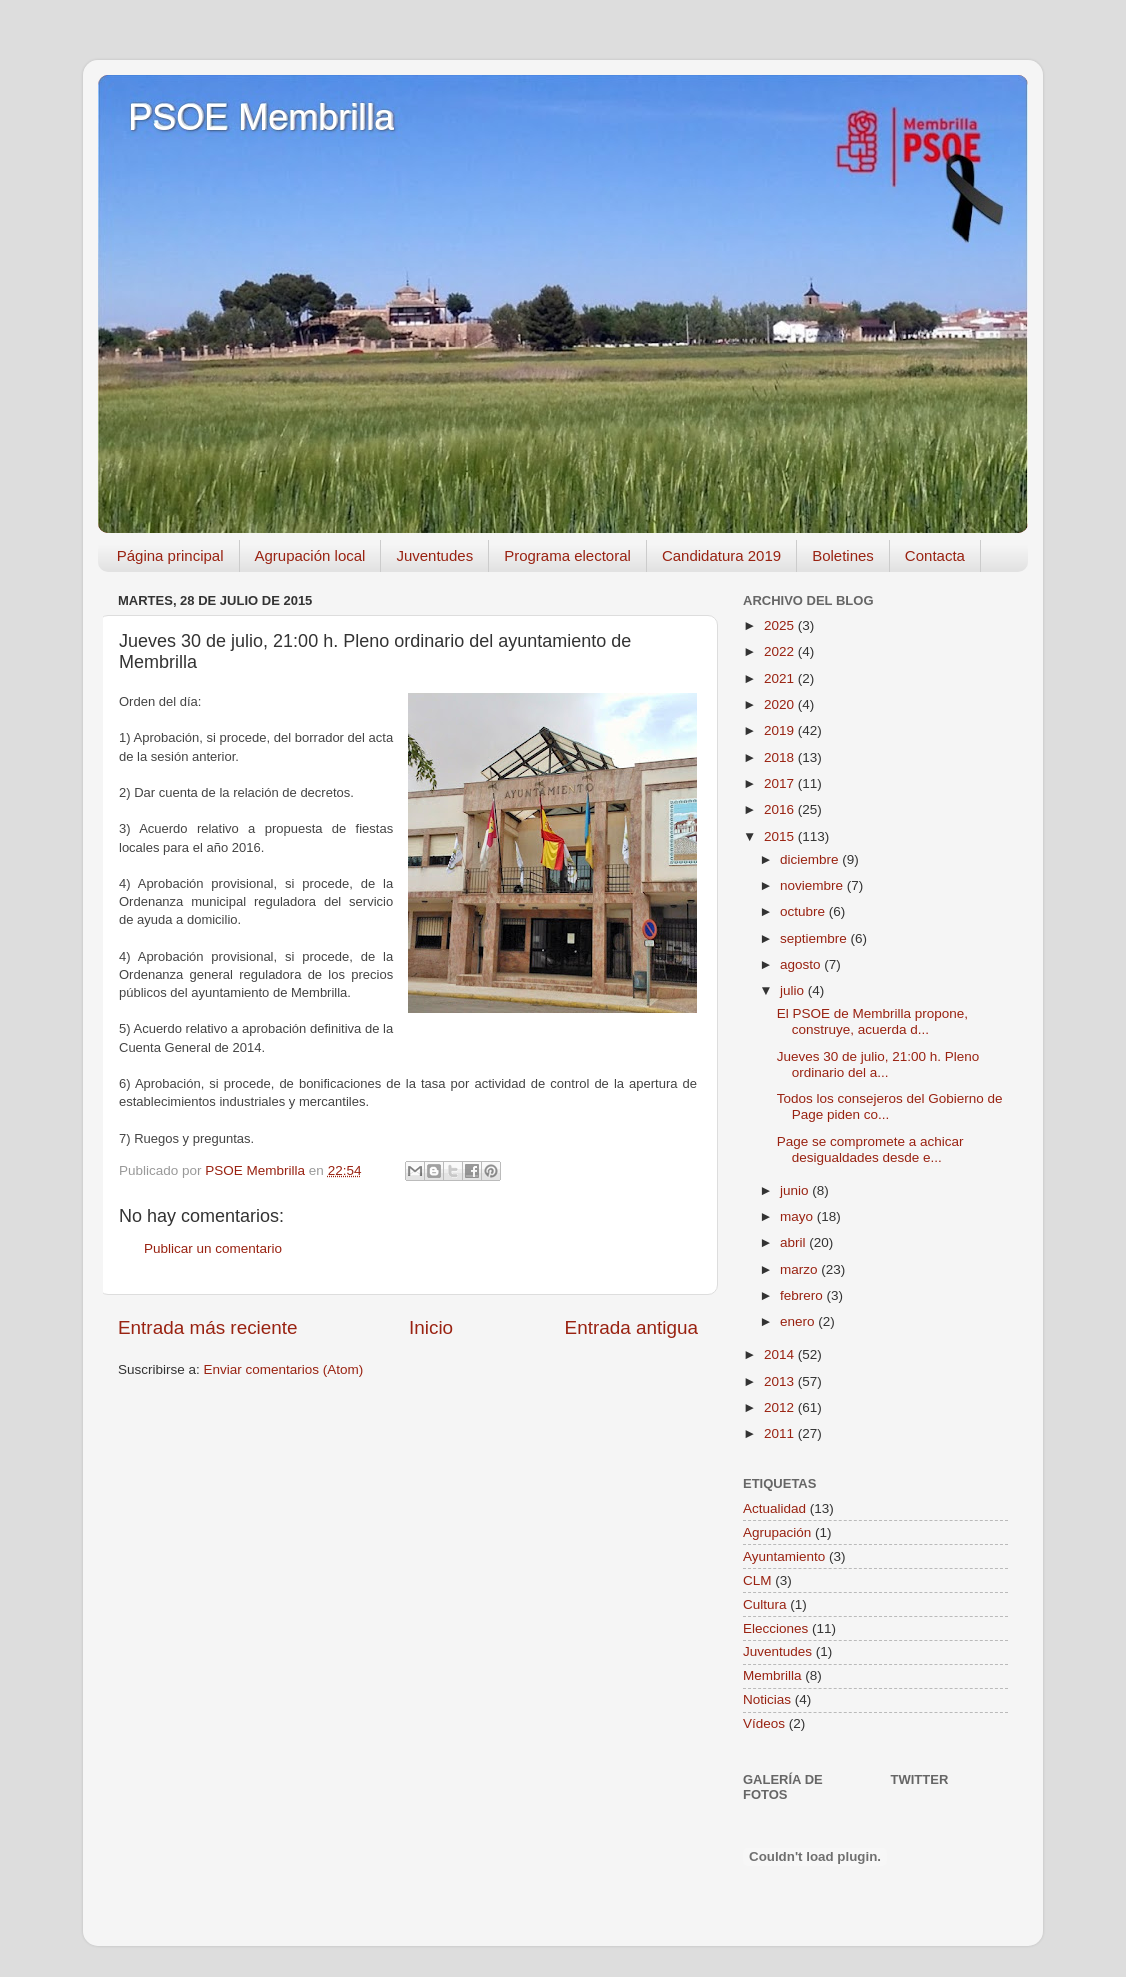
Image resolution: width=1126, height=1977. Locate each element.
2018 (781, 757)
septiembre (815, 938)
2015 (781, 836)
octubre (804, 911)
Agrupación (777, 1532)
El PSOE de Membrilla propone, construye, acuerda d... (872, 1021)
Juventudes (434, 555)
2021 (781, 678)
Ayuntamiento (784, 1556)
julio (794, 990)
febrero (803, 1295)
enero (799, 1321)
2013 (781, 1381)
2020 (781, 704)
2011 (781, 1433)
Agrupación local (310, 555)
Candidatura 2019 (721, 555)
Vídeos (764, 1723)
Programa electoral (567, 555)
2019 (781, 730)
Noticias (767, 1699)
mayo (798, 1216)
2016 (781, 809)
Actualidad (774, 1508)
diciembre (811, 859)
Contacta (935, 555)
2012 (781, 1407)
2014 (781, 1354)
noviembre (813, 885)
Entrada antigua (631, 1327)
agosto (802, 964)
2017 (781, 783)
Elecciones (775, 1628)
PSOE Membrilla (261, 117)
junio (796, 1190)
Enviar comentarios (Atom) (284, 1369)
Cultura (765, 1604)
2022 (781, 651)
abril (794, 1242)
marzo (800, 1269)
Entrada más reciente (208, 1327)
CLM (757, 1580)
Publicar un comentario (213, 1248)
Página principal (170, 555)
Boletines (843, 555)
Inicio (431, 1327)
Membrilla (772, 1675)
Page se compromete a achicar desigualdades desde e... (870, 1149)
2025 (781, 625)
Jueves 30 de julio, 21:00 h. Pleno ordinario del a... (878, 1064)
